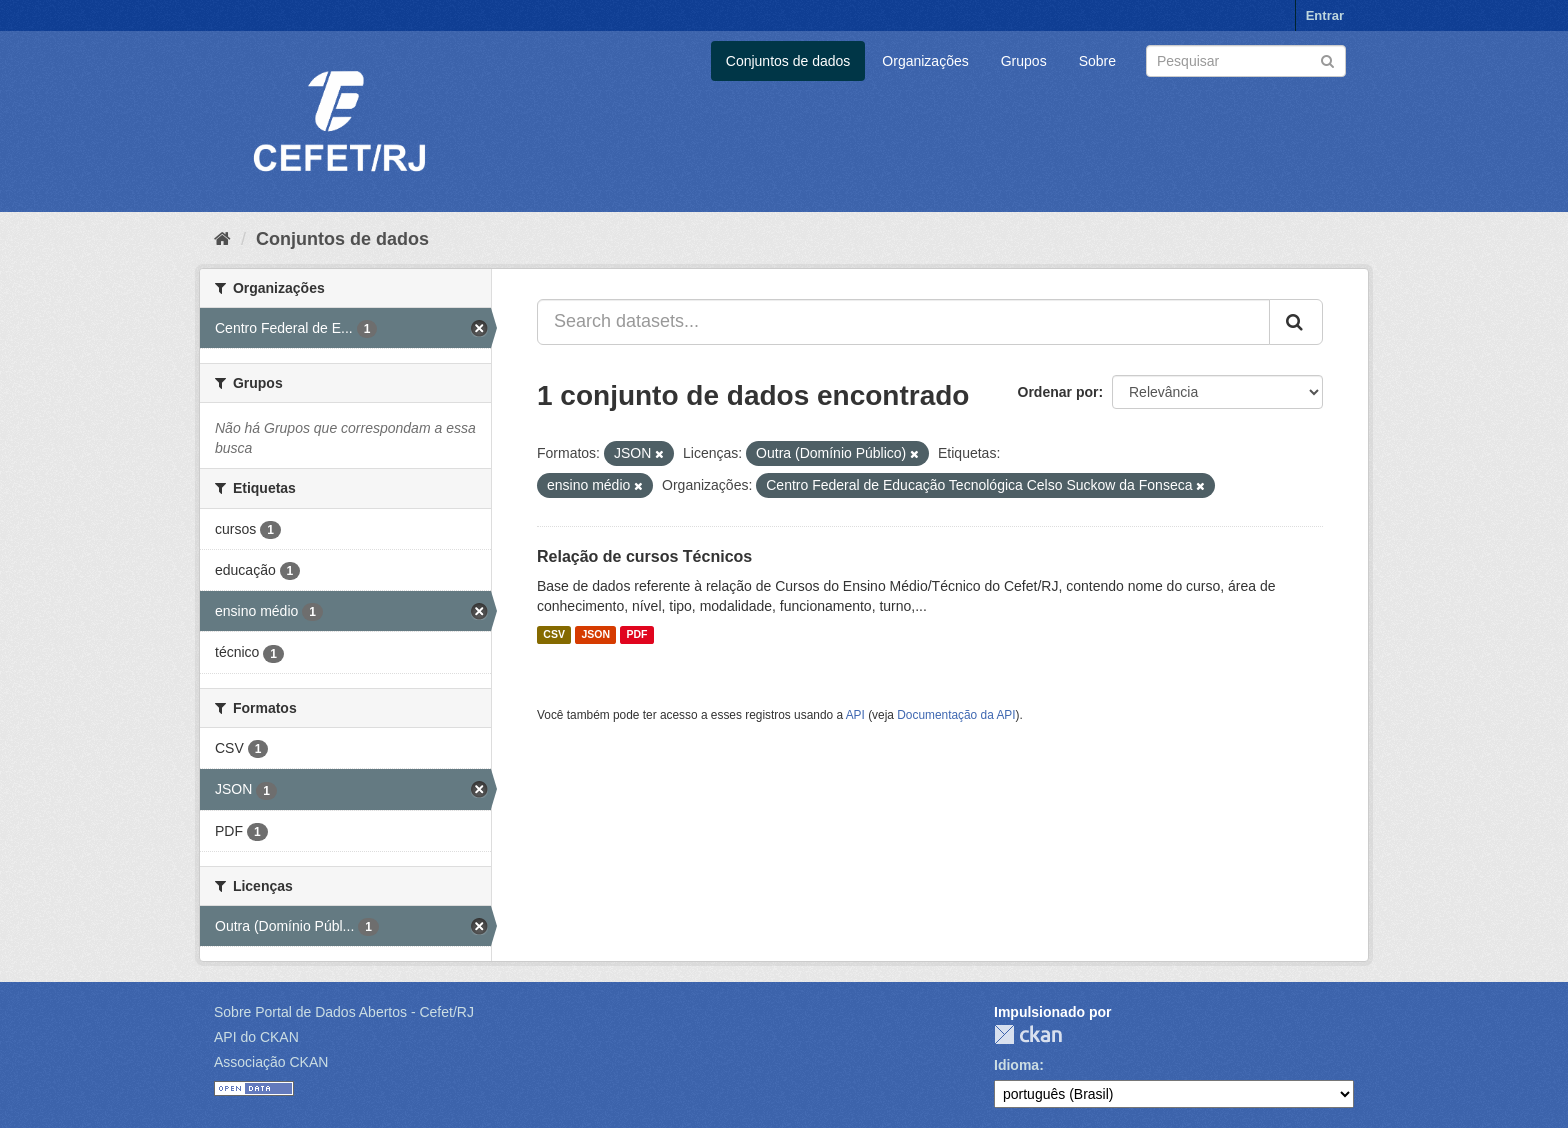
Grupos (1024, 61)
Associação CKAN (271, 1062)
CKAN (1028, 1034)
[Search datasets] (1246, 61)
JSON (595, 635)
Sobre (1097, 61)
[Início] (222, 239)
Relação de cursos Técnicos (644, 556)
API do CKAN (256, 1037)
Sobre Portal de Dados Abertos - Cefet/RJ (344, 1012)
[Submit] (1327, 59)
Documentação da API (956, 715)
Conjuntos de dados (788, 61)
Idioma (1016, 1065)
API (855, 715)
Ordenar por (1058, 392)
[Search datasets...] (903, 322)
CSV (554, 635)
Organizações (925, 61)
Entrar (1325, 15)
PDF (636, 635)
